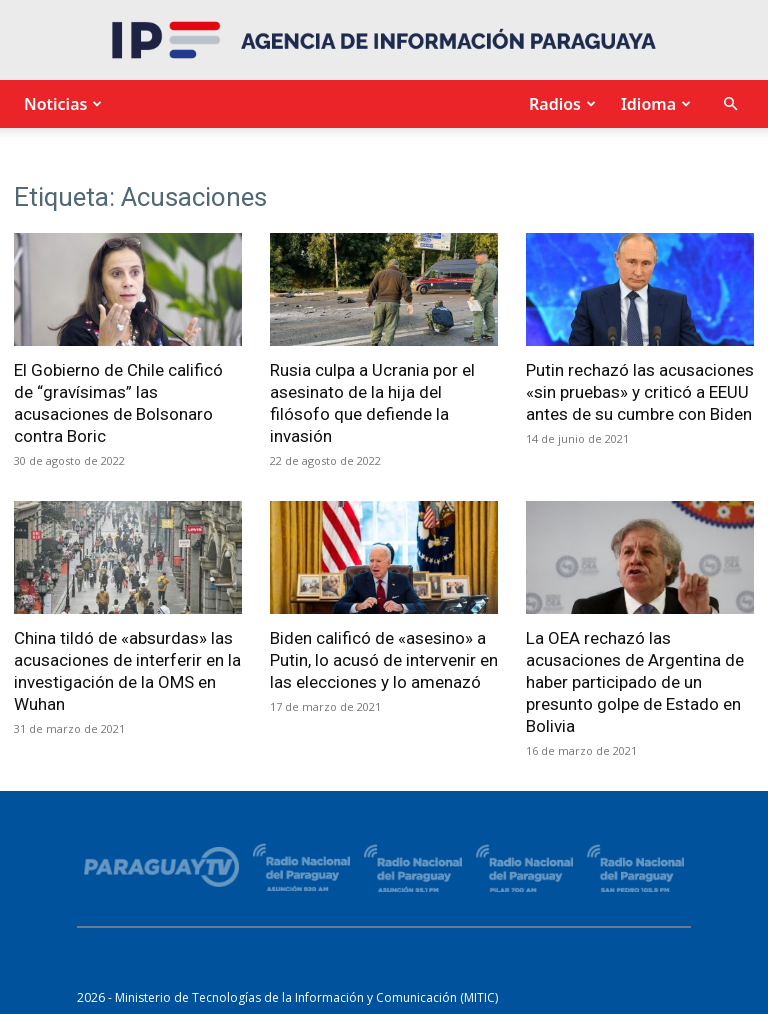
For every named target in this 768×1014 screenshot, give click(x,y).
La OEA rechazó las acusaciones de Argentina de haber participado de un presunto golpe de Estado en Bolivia (635, 682)
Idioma (653, 104)
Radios (560, 104)
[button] (730, 104)
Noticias (60, 104)
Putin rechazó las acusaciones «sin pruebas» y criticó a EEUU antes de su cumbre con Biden (640, 392)
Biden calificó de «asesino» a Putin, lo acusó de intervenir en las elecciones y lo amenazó (384, 660)
